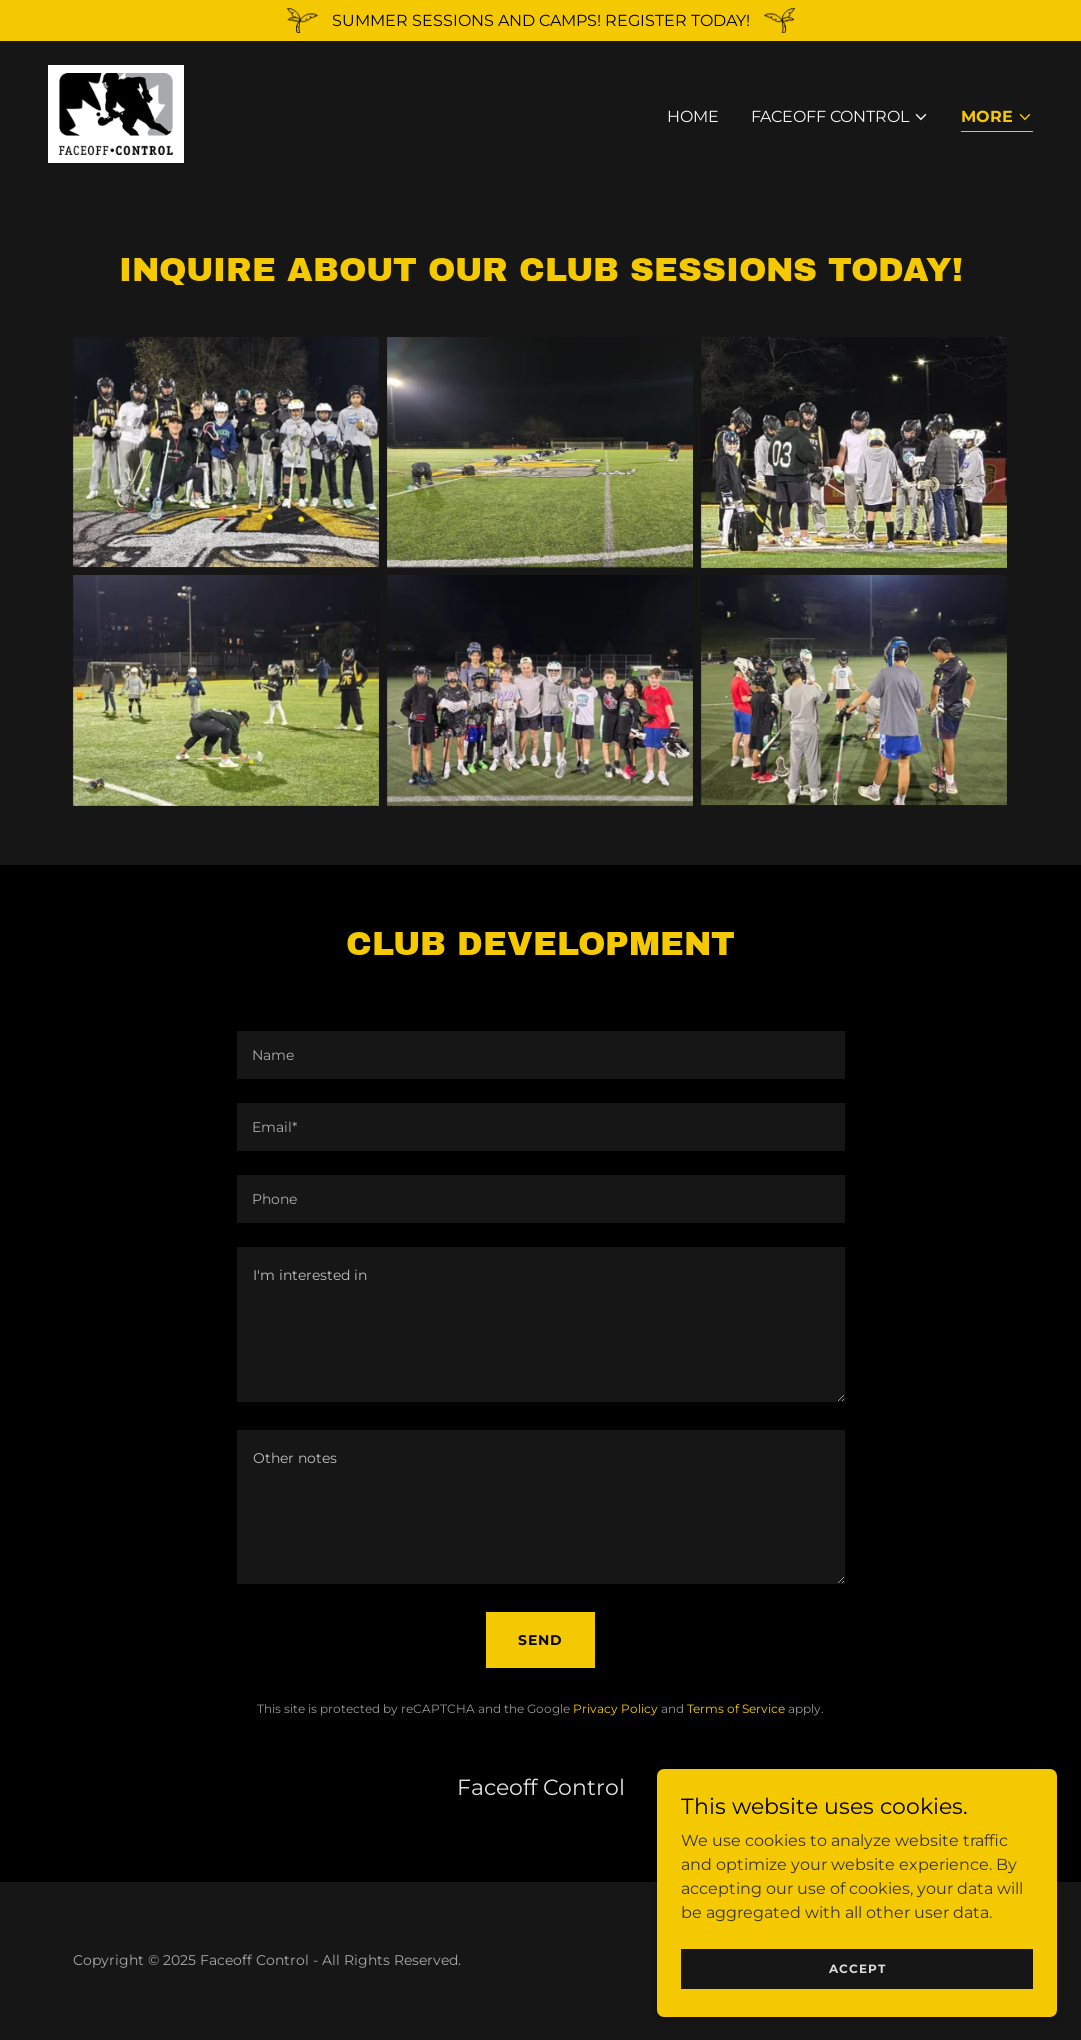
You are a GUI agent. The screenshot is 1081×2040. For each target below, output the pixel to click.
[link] (118, 114)
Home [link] (693, 118)
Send (540, 1640)
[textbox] (541, 1055)
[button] (840, 119)
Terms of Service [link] (736, 1708)
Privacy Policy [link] (615, 1708)
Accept (857, 1968)
